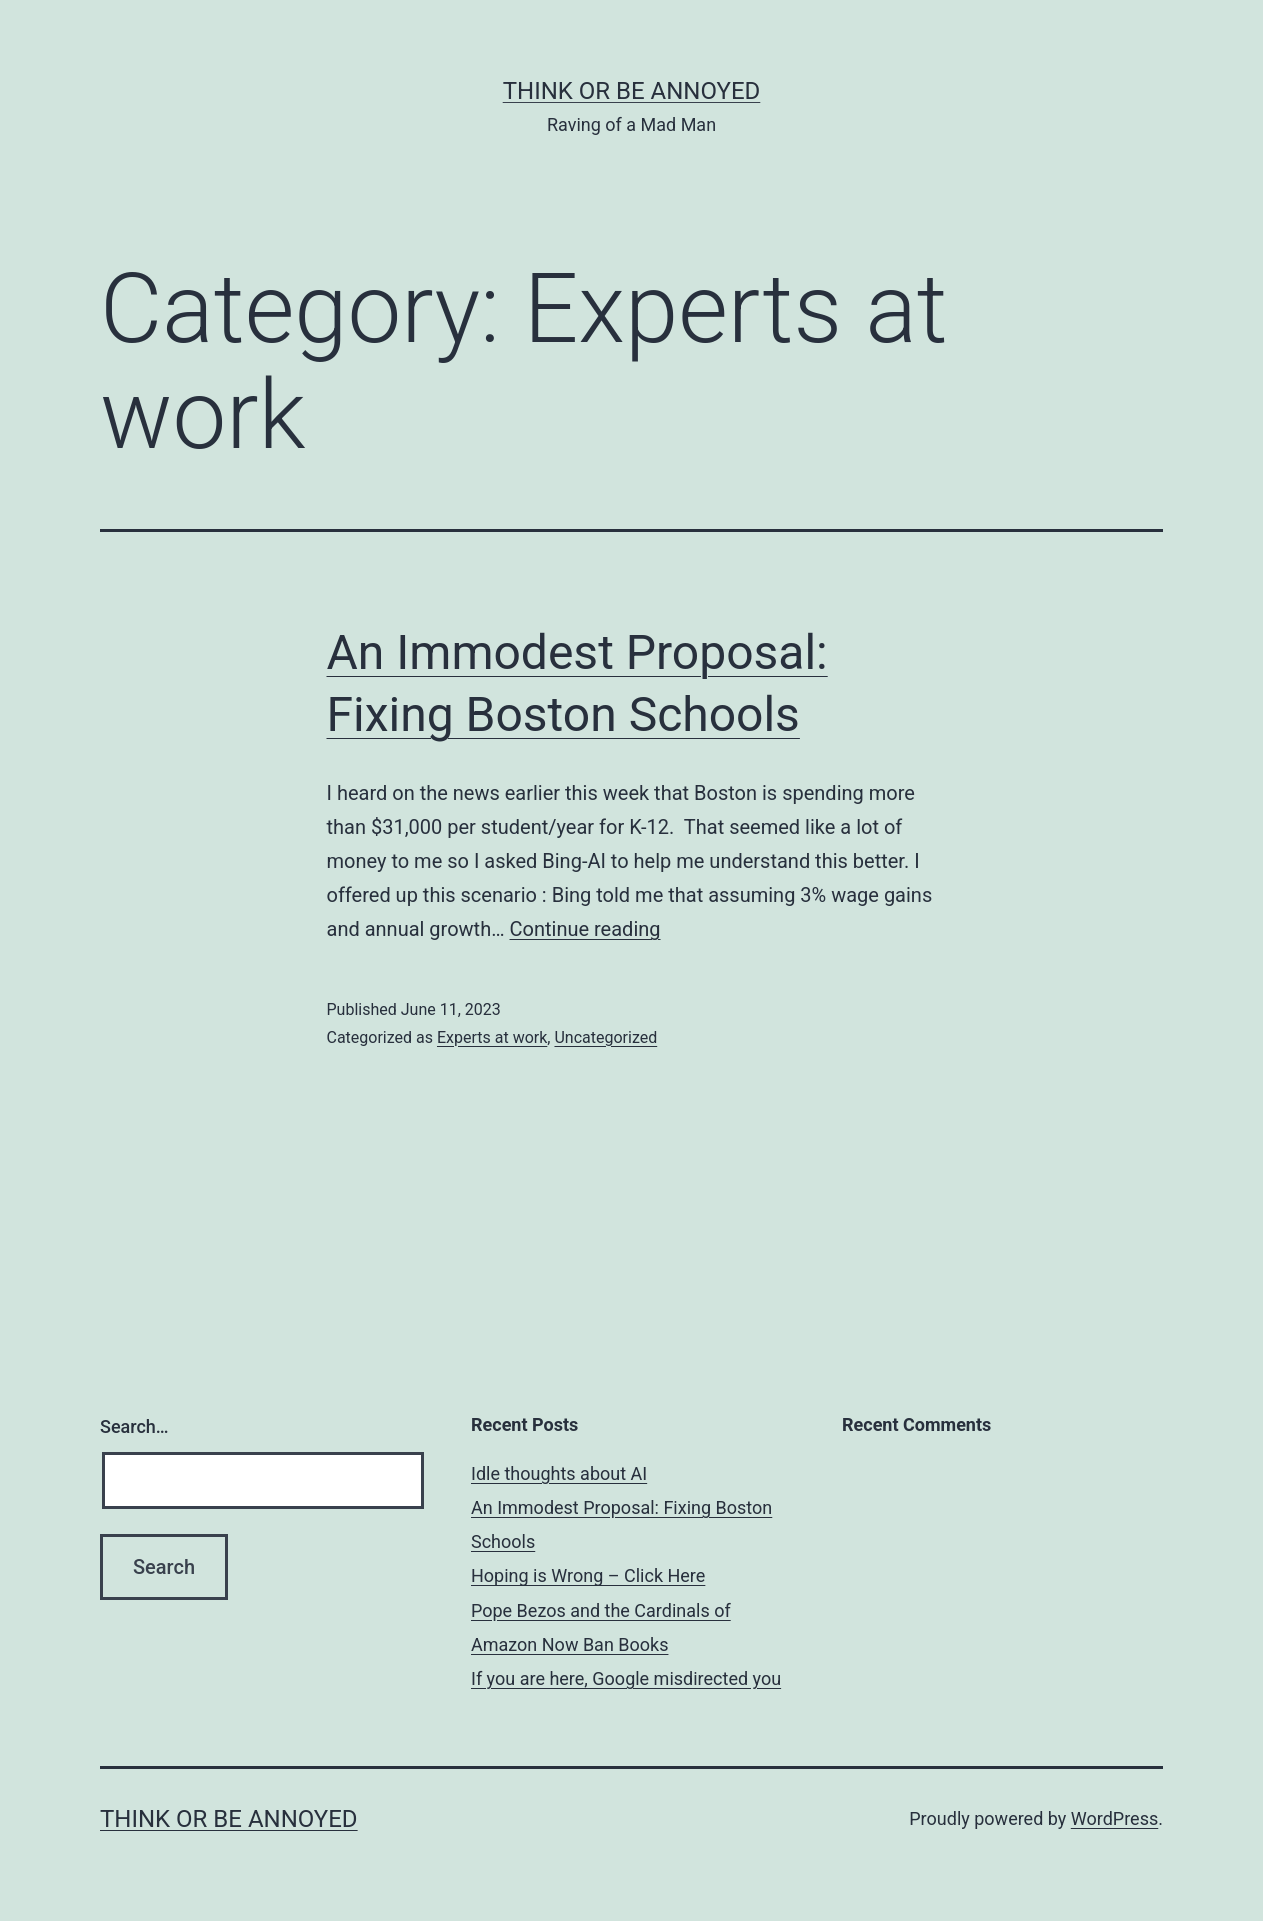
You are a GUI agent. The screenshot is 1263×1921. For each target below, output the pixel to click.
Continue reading (585, 929)
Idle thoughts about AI (559, 1473)
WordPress (1114, 1818)
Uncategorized (605, 1037)
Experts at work (492, 1037)
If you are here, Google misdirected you (626, 1678)
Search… (134, 1426)
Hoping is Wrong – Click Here (588, 1575)
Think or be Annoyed (632, 91)
